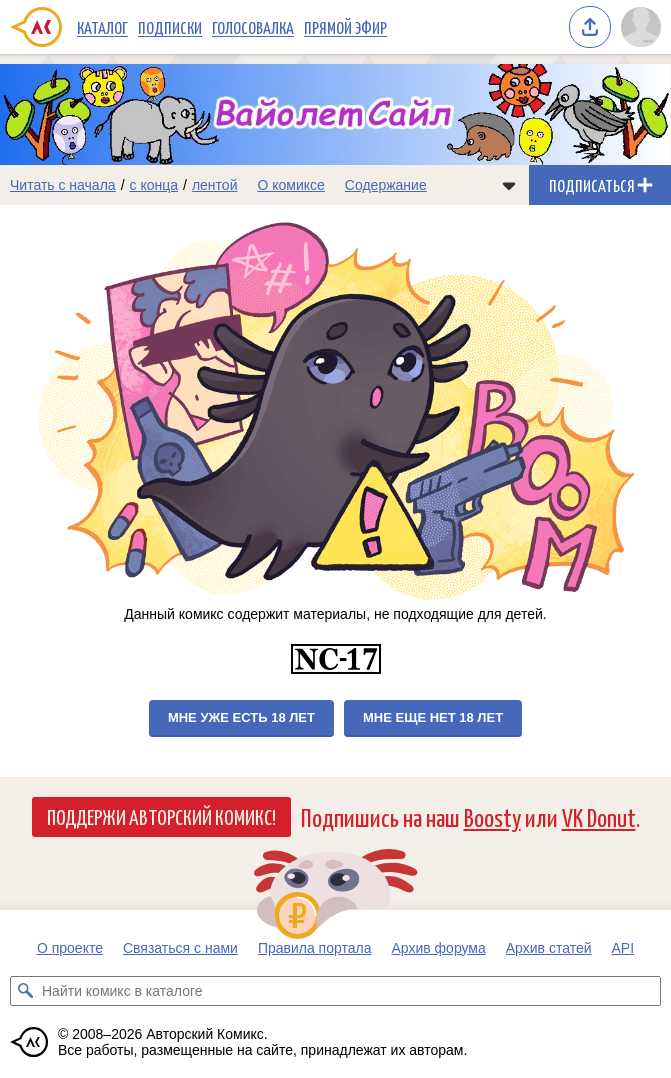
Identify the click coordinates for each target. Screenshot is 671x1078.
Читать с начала (63, 185)
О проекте (70, 948)
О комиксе (290, 185)
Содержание (386, 185)
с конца (154, 185)
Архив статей (549, 948)
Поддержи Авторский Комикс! (161, 816)
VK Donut (599, 816)
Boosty (492, 816)
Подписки (170, 27)
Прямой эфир (345, 27)
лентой (215, 185)
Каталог (102, 27)
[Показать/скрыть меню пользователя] (641, 27)
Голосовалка (253, 27)
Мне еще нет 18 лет (433, 717)
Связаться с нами (180, 948)
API (623, 948)
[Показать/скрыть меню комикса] (509, 185)
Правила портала (315, 948)
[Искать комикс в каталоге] (25, 991)
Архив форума (438, 948)
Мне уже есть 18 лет (241, 717)
